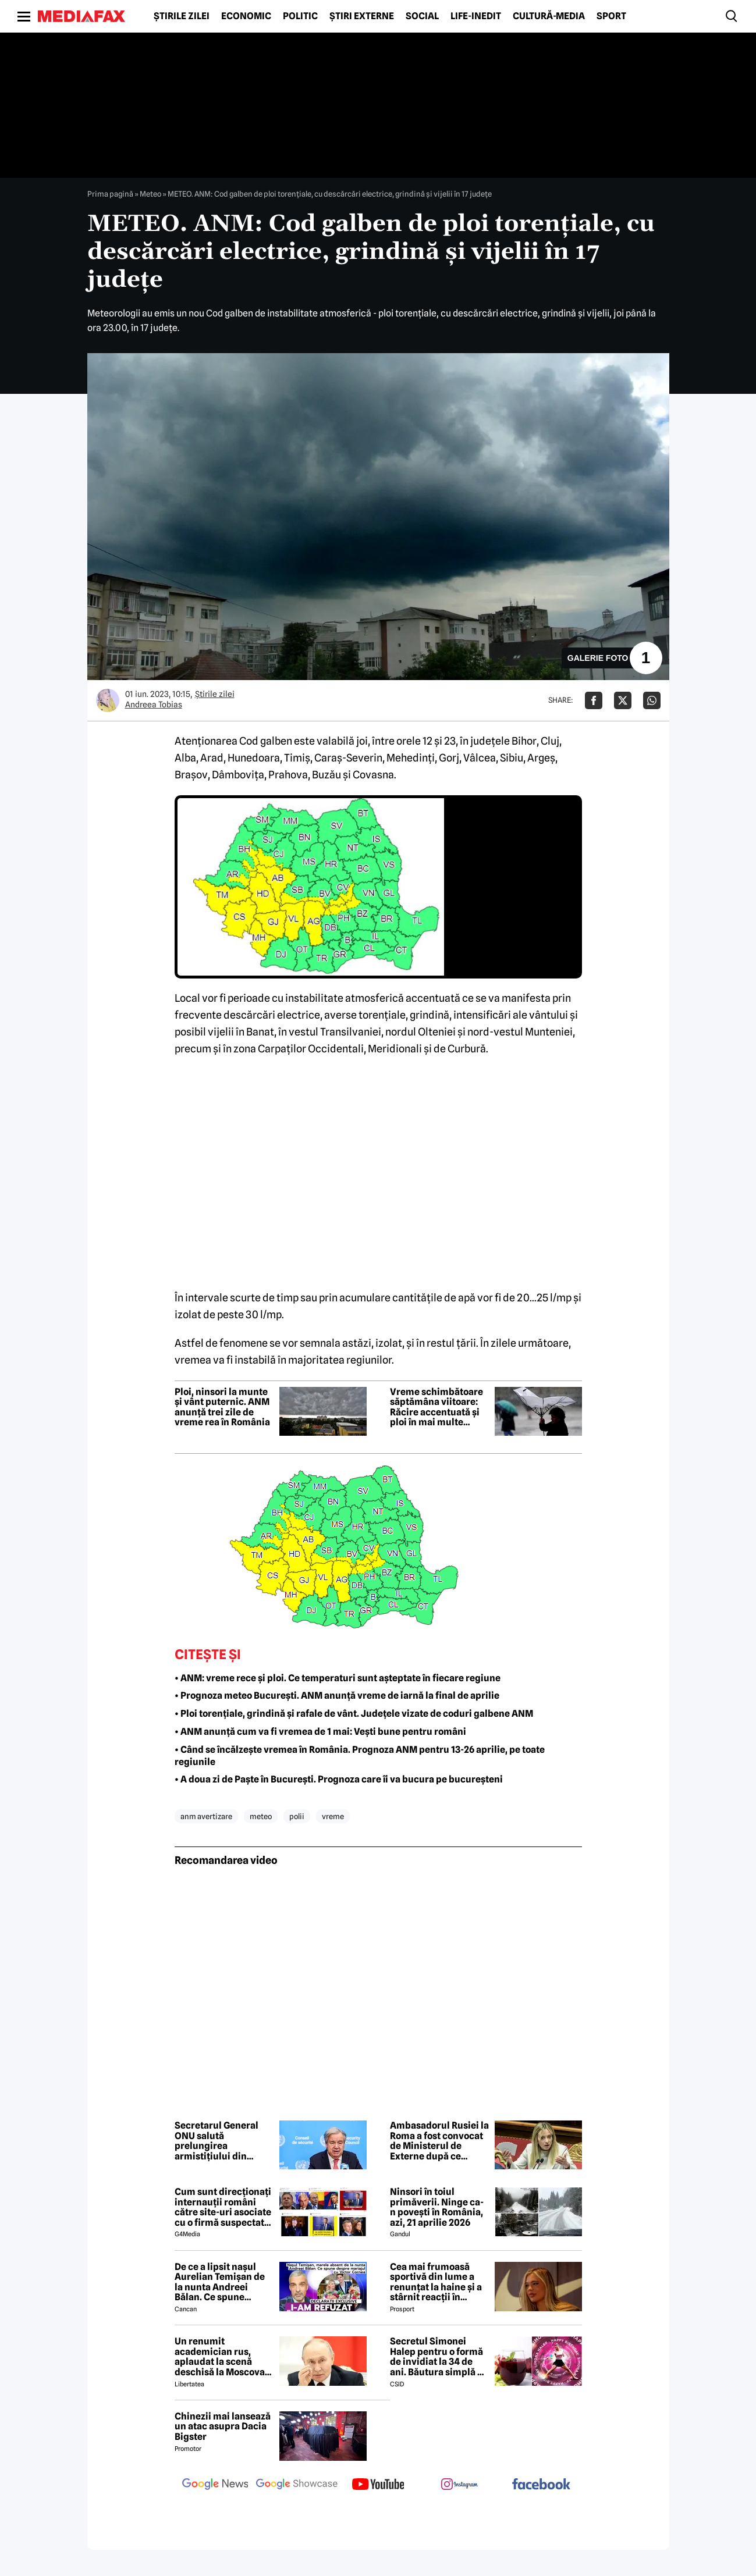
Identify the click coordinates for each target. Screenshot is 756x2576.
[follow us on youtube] (378, 2485)
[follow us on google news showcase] (297, 2485)
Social (422, 16)
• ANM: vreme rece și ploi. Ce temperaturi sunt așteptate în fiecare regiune (338, 1678)
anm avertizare (206, 1816)
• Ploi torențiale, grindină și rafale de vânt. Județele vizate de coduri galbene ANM (354, 1713)
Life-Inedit (475, 16)
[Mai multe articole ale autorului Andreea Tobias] (107, 700)
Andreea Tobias (153, 704)
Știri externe (361, 16)
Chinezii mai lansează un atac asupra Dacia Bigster (223, 2426)
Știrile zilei (182, 16)
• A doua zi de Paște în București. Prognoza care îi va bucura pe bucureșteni (339, 1779)
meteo (261, 1816)
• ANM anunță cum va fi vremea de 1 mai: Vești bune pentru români (320, 1731)
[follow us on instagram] (460, 2485)
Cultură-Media (549, 16)
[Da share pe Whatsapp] (652, 700)
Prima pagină (110, 193)
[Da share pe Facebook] (593, 700)
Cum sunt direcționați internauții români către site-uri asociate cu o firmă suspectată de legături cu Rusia (223, 2207)
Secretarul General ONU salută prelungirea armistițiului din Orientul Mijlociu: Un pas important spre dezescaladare (220, 2140)
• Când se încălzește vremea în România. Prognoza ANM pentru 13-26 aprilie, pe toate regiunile (360, 1755)
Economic (246, 16)
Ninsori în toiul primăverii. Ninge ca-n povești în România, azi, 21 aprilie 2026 (437, 2207)
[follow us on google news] (215, 2485)
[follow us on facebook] (541, 2485)
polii (296, 1816)
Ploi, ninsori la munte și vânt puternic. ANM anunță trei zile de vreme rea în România (222, 1407)
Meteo (150, 193)
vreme (333, 1816)
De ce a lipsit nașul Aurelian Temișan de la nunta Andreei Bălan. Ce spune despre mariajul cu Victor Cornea (220, 2282)
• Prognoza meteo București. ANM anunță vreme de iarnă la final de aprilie (337, 1695)
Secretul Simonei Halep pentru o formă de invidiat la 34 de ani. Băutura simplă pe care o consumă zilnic (439, 2356)
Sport (611, 16)
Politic (300, 16)
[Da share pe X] (622, 700)
